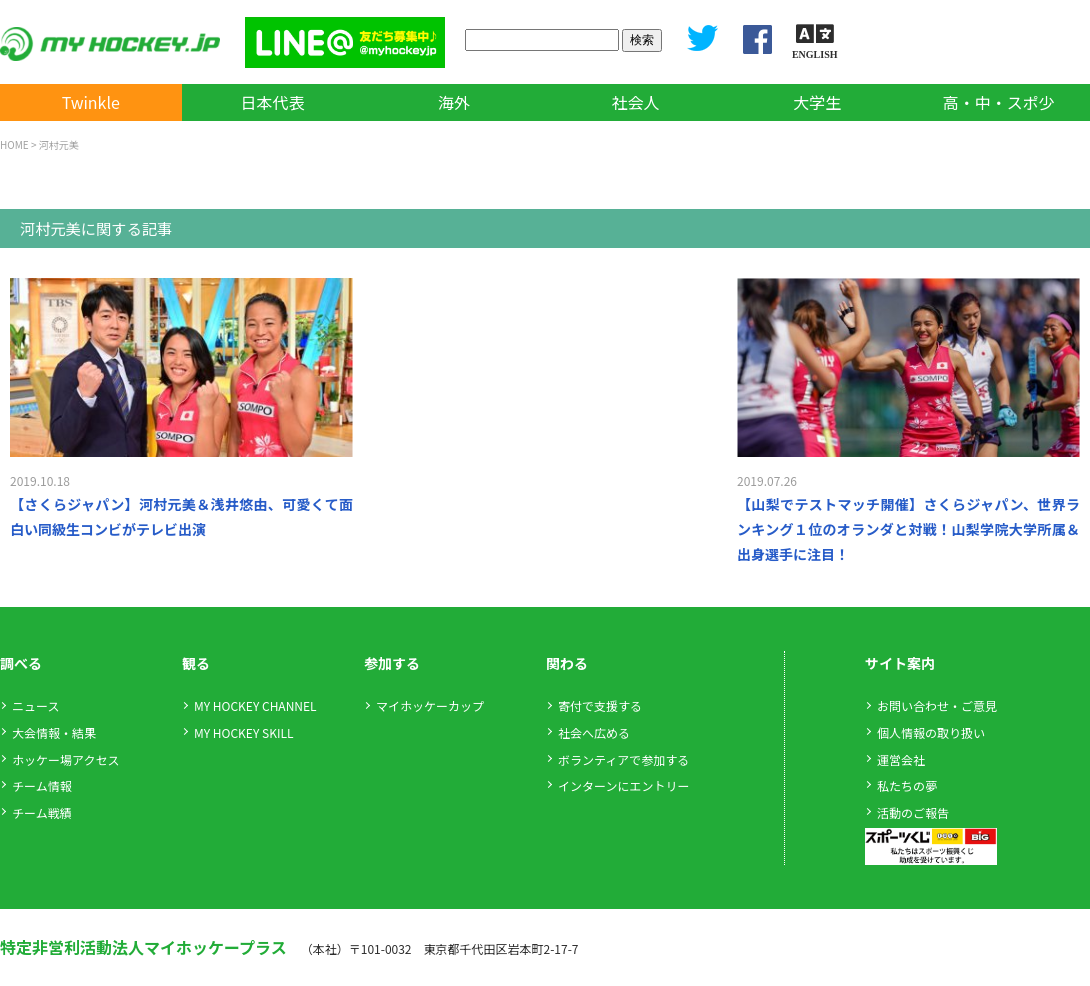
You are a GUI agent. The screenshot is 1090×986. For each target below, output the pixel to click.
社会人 (636, 102)
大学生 (817, 102)
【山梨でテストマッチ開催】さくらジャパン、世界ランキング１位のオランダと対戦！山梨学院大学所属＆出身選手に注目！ (908, 529)
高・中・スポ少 (999, 102)
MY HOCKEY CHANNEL (255, 705)
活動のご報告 (913, 812)
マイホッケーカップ (430, 705)
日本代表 (272, 102)
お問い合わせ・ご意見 (937, 705)
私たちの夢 (907, 785)
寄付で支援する (600, 705)
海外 (454, 102)
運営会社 (901, 759)
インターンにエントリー (623, 785)
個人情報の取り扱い (931, 732)
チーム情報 (42, 785)
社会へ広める (594, 732)
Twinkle (91, 102)
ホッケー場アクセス (65, 759)
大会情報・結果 (54, 732)
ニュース (35, 705)
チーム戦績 (42, 812)
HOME (14, 144)
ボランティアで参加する (623, 759)
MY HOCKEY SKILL (243, 732)
